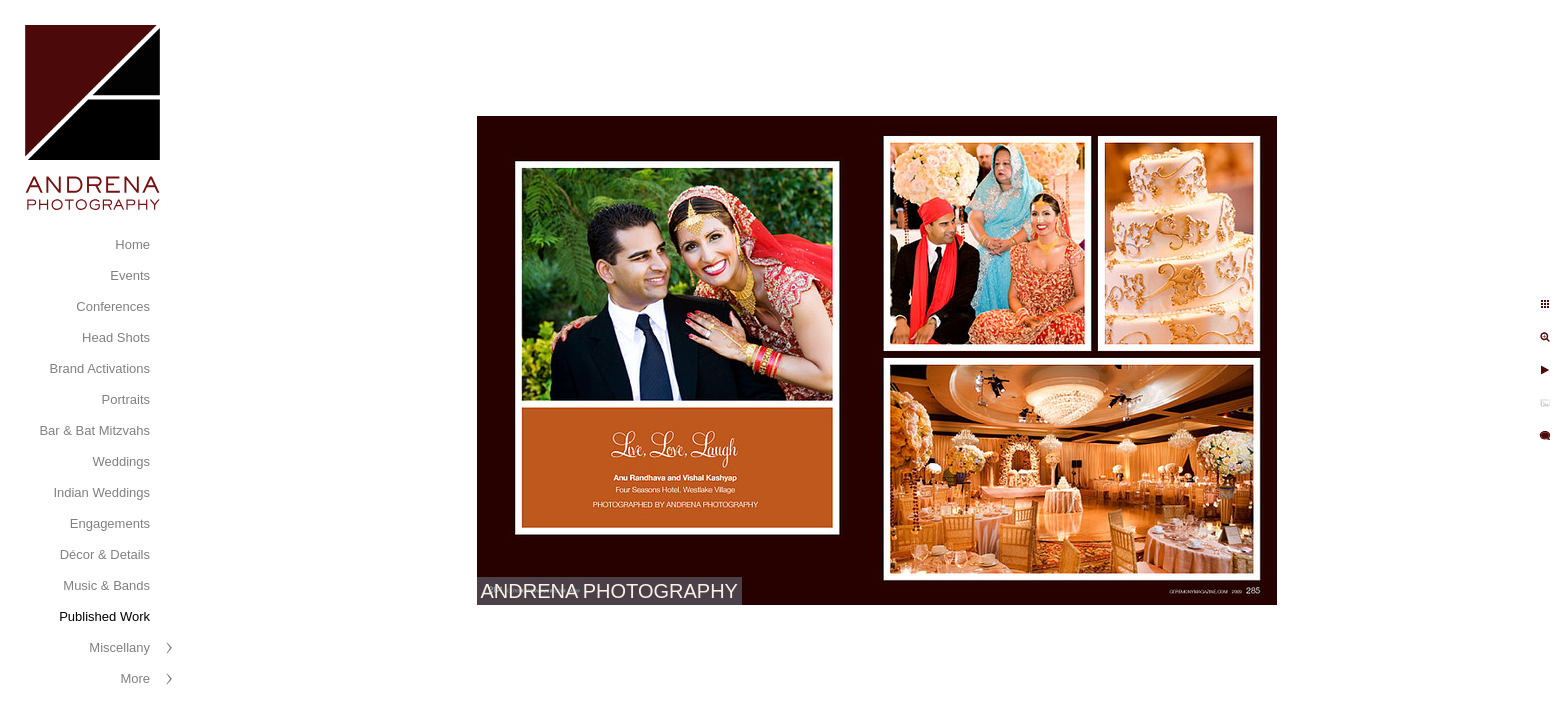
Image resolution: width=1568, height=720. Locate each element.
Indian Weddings (101, 492)
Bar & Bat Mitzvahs (94, 430)
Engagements (110, 523)
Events (130, 275)
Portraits (126, 399)
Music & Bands (106, 585)
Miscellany (119, 647)
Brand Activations (100, 368)
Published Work (104, 616)
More (135, 678)
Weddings (121, 461)
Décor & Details (105, 554)
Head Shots (116, 337)
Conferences (113, 306)
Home (132, 244)
